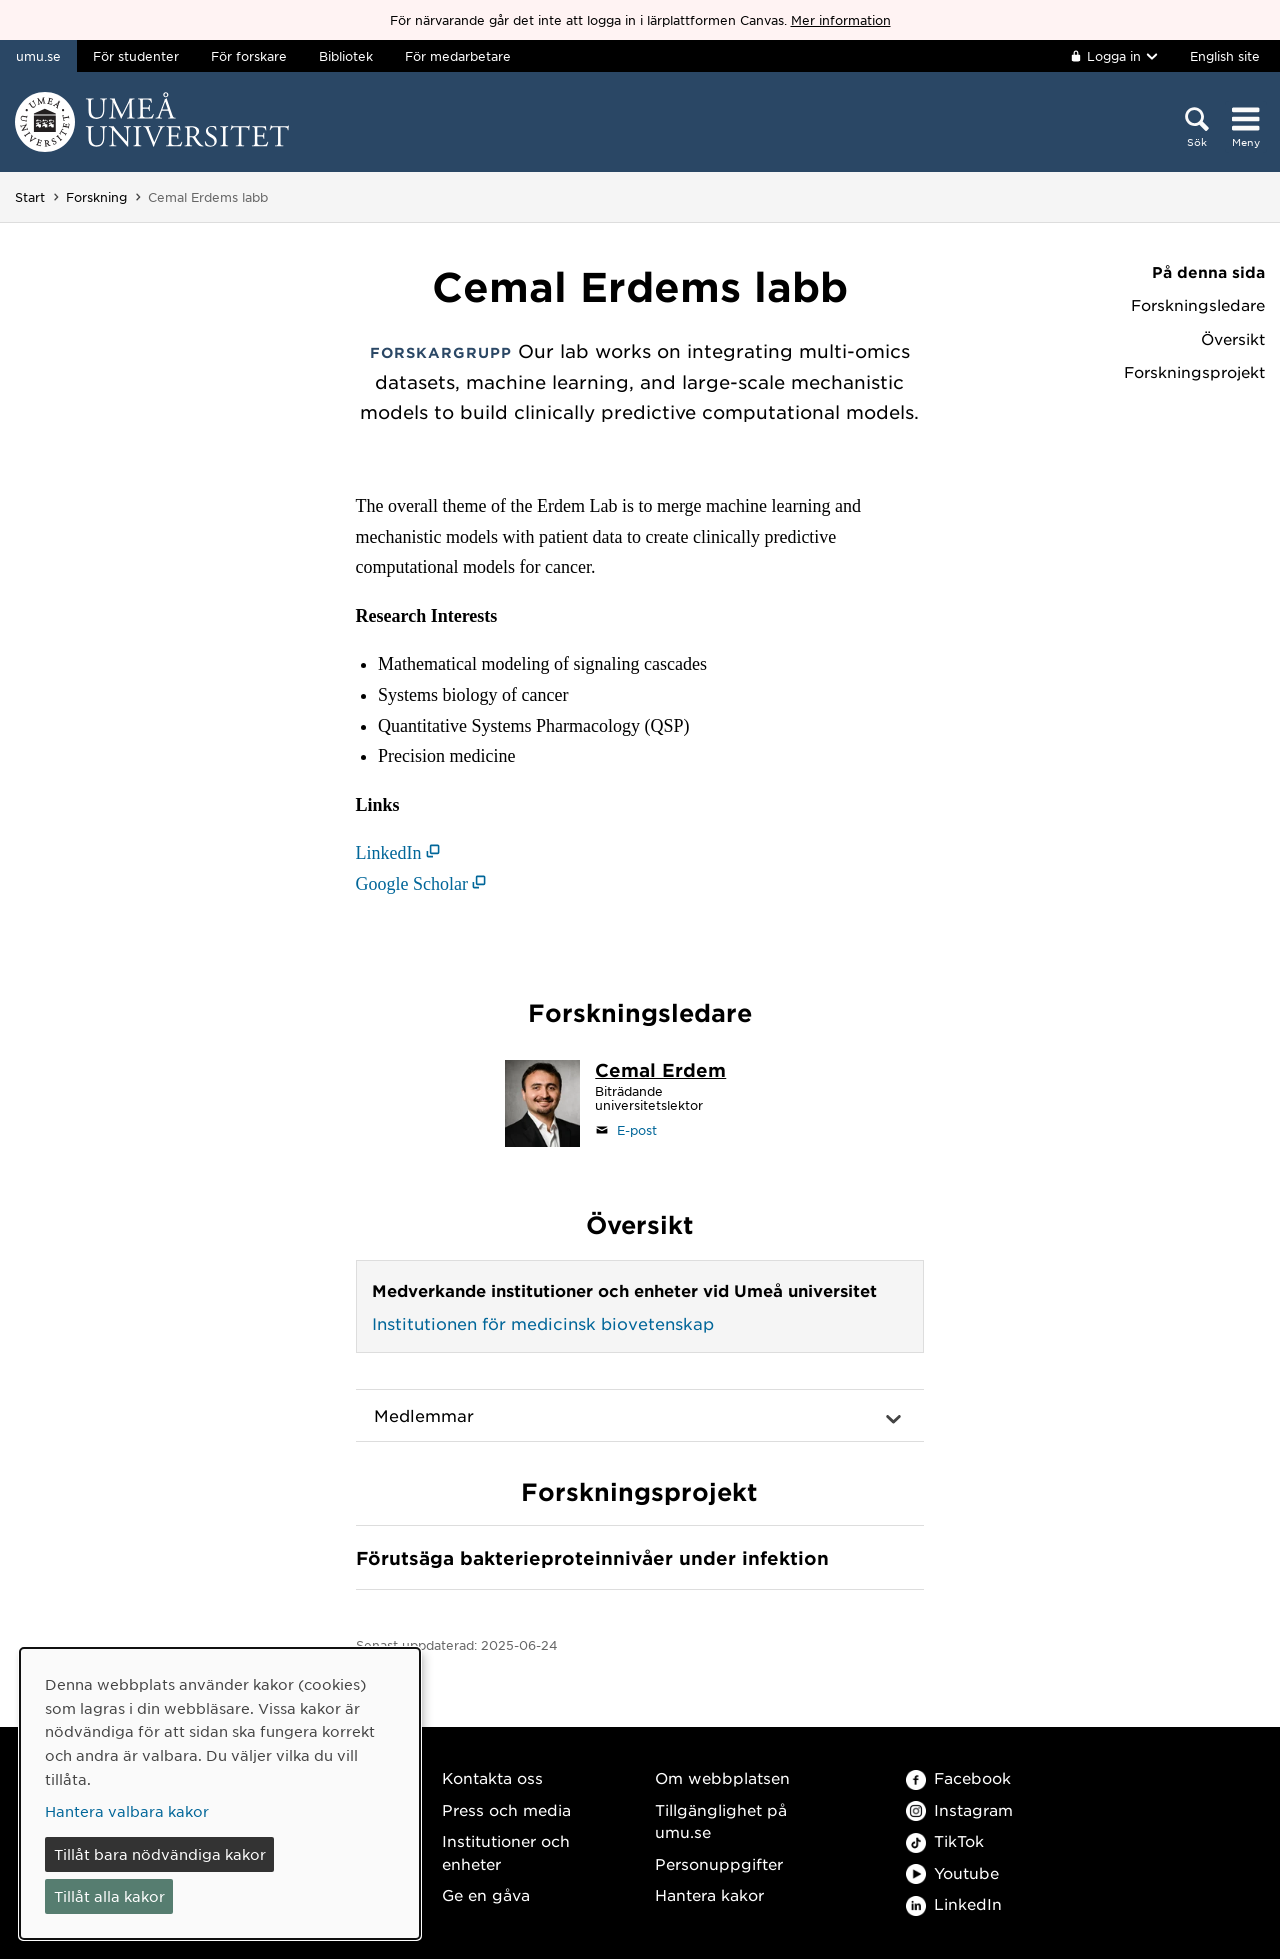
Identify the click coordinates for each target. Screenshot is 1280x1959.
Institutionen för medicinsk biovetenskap (543, 1323)
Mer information (841, 20)
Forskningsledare (1198, 305)
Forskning (96, 197)
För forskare (249, 56)
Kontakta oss (492, 1777)
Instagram (959, 1809)
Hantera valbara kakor (127, 1811)
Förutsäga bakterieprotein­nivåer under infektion (592, 1558)
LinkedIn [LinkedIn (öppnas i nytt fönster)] (389, 853)
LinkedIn (954, 1903)
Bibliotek (346, 56)
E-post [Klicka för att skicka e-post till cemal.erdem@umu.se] (637, 1130)
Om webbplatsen (722, 1777)
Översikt (1233, 339)
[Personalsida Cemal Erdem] (660, 1072)
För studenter (136, 56)
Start (30, 197)
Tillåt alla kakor (109, 1896)
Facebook (958, 1777)
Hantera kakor (709, 1894)
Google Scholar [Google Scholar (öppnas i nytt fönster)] (412, 884)
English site (1225, 56)
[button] (640, 1416)
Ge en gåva (486, 1894)
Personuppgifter (719, 1863)
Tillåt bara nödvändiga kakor (160, 1854)
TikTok (945, 1840)
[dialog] (220, 1793)
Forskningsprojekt (1194, 372)
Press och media (506, 1809)
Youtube (952, 1872)
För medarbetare (458, 56)
